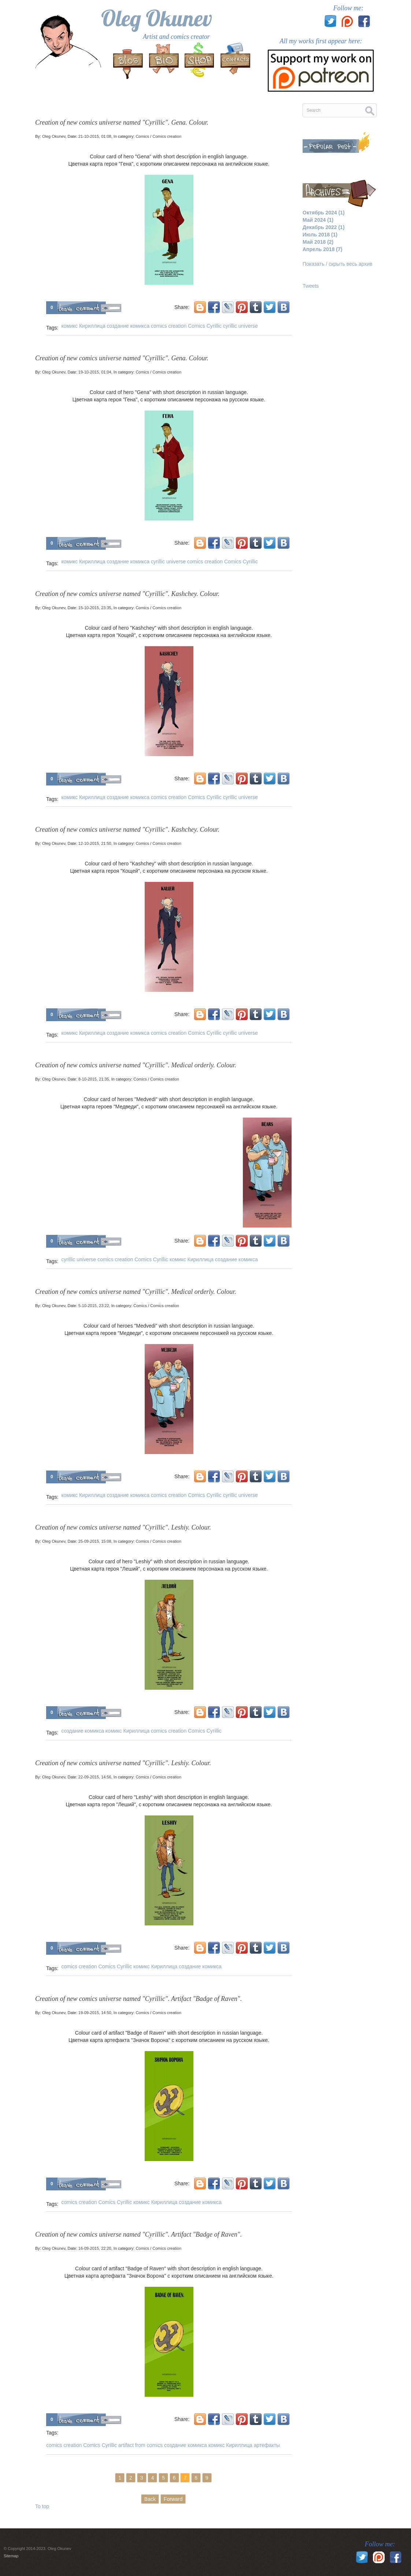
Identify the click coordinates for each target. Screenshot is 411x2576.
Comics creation (166, 136)
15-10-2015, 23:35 (94, 608)
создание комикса (128, 326)
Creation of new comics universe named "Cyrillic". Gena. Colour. (121, 122)
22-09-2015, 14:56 (94, 1777)
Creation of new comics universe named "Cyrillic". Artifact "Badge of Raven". (138, 1998)
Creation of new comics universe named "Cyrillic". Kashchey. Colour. (127, 593)
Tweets (311, 286)
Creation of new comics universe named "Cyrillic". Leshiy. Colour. (123, 1527)
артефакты (267, 2445)
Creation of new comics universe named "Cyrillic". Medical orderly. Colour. (135, 1065)
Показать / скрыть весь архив (338, 264)
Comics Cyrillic (205, 326)
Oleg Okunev (156, 18)
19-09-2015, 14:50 (94, 2012)
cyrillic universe (240, 326)
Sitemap (11, 2556)
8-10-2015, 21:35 (93, 1079)
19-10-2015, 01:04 (94, 372)
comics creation (168, 326)
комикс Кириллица (83, 326)
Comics (142, 136)
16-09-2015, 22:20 (94, 2248)
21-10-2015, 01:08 (94, 136)
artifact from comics (140, 2445)
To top (42, 2506)
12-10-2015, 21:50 (94, 843)
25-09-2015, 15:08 (94, 1541)
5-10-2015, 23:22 (93, 1305)
